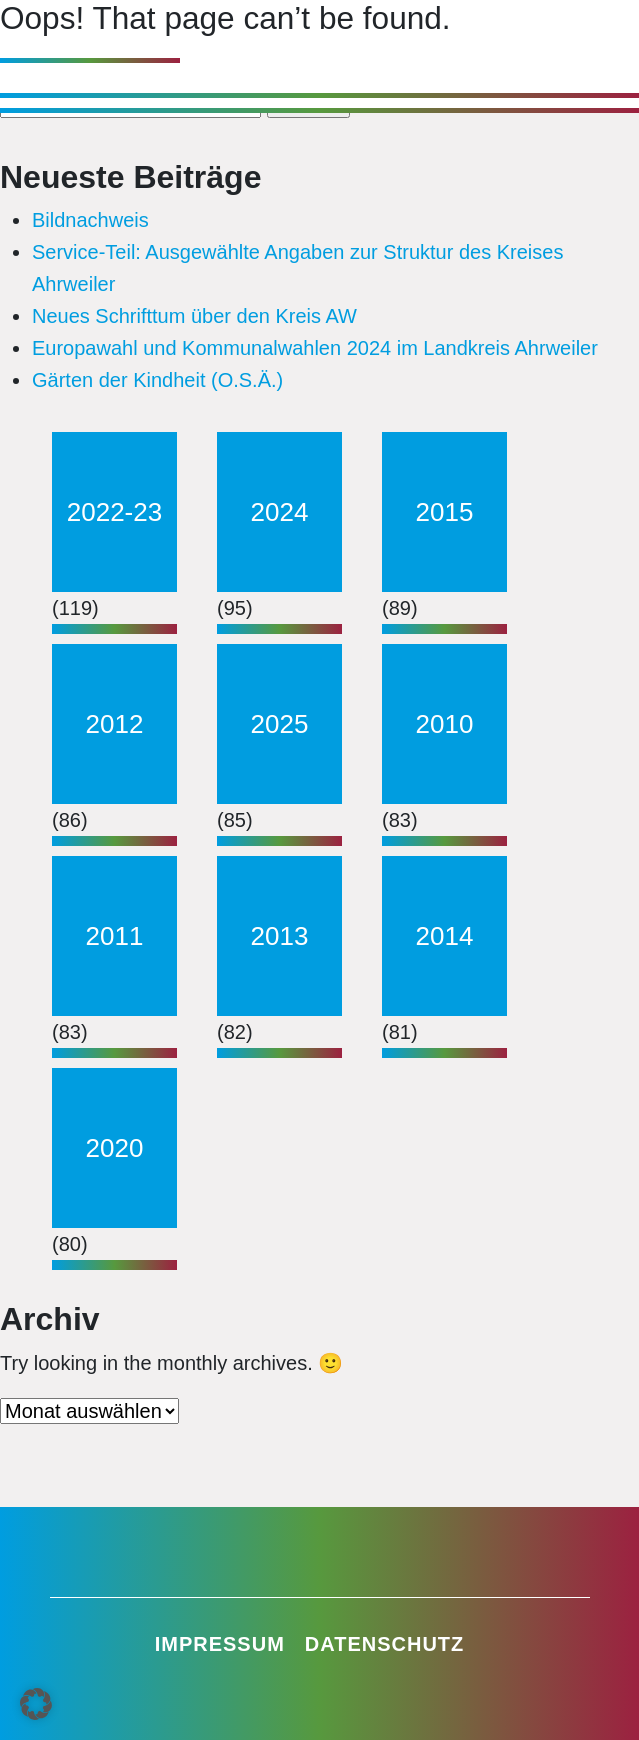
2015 (445, 512)
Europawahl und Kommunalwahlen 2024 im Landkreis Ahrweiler (315, 348)
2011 (115, 936)
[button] (36, 1704)
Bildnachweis (90, 220)
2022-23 (114, 512)
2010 (445, 724)
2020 (115, 1148)
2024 (280, 512)
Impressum (220, 1644)
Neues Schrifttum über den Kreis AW (194, 316)
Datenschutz (385, 1644)
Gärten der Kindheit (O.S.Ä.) (157, 380)
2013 (280, 936)
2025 (280, 724)
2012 (115, 724)
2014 (445, 936)
